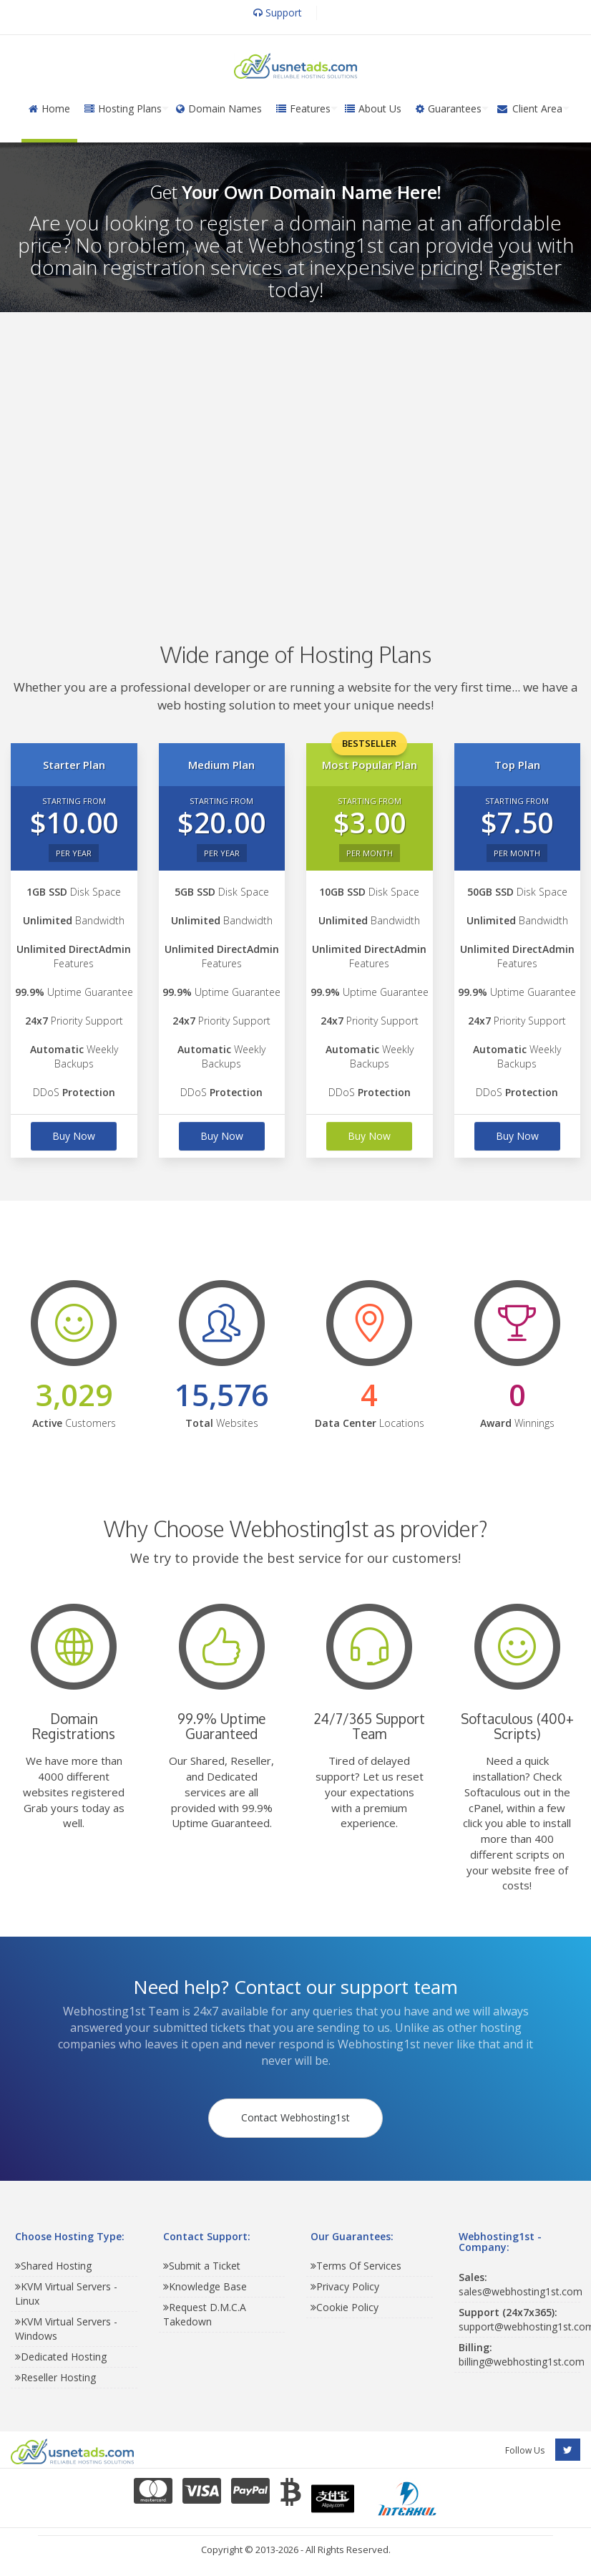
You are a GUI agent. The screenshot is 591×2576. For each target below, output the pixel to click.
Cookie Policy (344, 2311)
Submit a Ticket (201, 2270)
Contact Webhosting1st (295, 2119)
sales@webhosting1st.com (520, 2288)
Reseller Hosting (55, 2381)
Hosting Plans (123, 108)
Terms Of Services (356, 2270)
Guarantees (449, 108)
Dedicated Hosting (61, 2361)
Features (303, 108)
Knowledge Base (205, 2290)
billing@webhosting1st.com (522, 2358)
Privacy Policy (345, 2290)
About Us (373, 108)
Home (49, 108)
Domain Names (219, 108)
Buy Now (73, 1136)
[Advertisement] (293, 456)
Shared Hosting (53, 2270)
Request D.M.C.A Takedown (204, 2319)
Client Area (529, 108)
